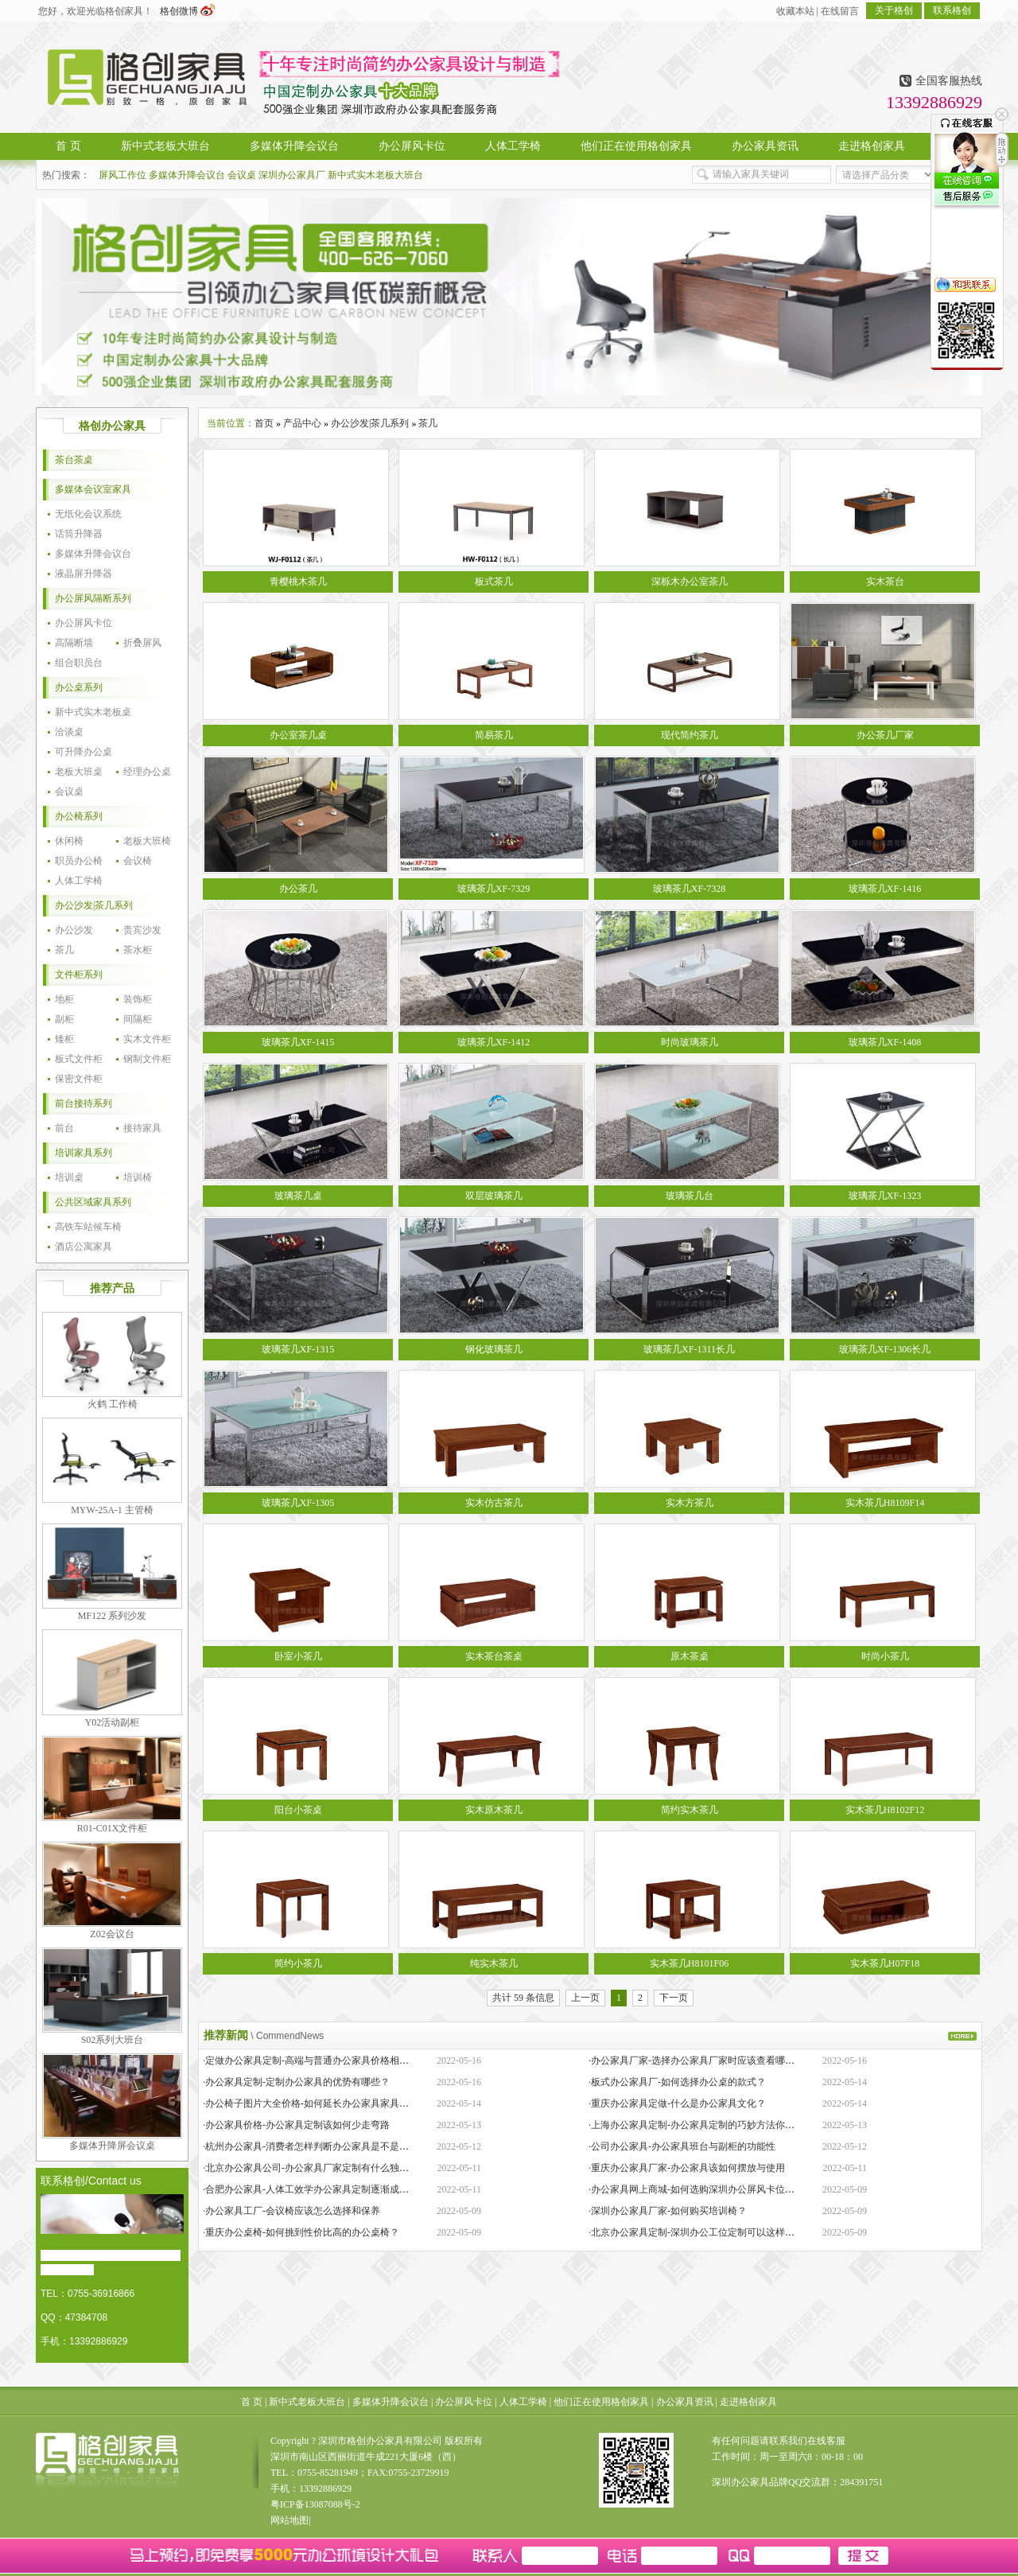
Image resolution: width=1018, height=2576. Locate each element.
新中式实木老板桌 (93, 712)
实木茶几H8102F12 (884, 1809)
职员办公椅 (79, 860)
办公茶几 (298, 888)
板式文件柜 (79, 1058)
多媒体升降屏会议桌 (112, 2145)
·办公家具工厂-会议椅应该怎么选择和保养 (291, 2210)
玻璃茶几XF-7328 (689, 888)
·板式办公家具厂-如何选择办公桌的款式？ (677, 2082)
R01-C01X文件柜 (112, 1828)
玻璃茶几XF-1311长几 (689, 1349)
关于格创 (894, 10)
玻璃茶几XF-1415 (298, 1042)
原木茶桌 (689, 1656)
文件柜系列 (79, 974)
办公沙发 (74, 930)
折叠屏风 (142, 642)
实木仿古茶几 (494, 1502)
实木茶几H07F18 (884, 1963)
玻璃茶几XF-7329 (493, 888)
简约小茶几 (298, 1963)
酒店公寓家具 (83, 1246)
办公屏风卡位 (83, 622)
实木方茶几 (689, 1502)
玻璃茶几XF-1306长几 (885, 1349)
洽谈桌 (69, 731)
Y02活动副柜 (112, 1722)
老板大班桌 (79, 771)
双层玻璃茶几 (494, 1195)
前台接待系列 (83, 1103)
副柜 (64, 1019)
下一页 (673, 1997)
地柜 (64, 999)
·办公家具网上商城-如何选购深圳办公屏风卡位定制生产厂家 (715, 2189)
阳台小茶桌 (298, 1809)
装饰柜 (137, 999)
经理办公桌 (147, 771)
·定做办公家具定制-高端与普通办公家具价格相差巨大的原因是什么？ (349, 2060)
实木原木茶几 (494, 1809)
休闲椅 (69, 840)
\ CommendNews (287, 2035)
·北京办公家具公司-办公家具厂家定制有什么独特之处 (315, 2167)
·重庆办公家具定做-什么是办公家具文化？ (677, 2103)
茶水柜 (137, 949)
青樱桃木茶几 (298, 581)
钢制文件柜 (147, 1058)
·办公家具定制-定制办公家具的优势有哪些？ (296, 2082)
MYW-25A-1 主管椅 (112, 1510)
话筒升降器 (79, 533)
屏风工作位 (122, 175)
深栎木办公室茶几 (689, 581)
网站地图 (289, 2520)
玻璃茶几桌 (298, 1195)
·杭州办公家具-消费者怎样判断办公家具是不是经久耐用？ (325, 2146)
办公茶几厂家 (885, 735)
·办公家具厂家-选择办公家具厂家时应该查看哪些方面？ (706, 2060)
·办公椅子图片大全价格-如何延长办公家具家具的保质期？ (325, 2103)
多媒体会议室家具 (93, 489)
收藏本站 (795, 11)
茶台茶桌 (74, 459)
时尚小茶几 (885, 1656)
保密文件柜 (79, 1078)
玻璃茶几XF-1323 (885, 1195)
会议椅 (137, 860)
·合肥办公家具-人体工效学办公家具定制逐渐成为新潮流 (320, 2189)
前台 (64, 1128)
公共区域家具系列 (93, 1202)
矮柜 (64, 1039)
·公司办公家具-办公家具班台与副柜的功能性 (682, 2146)
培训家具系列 (83, 1152)
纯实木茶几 (494, 1963)
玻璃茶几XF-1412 (493, 1042)
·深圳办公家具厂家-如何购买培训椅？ (668, 2210)
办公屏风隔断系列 (93, 598)
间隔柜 (137, 1019)
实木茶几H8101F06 (689, 1963)
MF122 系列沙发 (112, 1615)
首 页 (251, 2401)
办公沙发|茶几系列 (94, 905)
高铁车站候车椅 (88, 1226)
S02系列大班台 (112, 2039)
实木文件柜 (147, 1039)
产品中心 (302, 423)
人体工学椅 (79, 880)
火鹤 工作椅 (112, 1404)
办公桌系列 (79, 687)
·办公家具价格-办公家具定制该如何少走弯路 (296, 2124)
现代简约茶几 (689, 735)
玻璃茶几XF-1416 (885, 888)
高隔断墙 (74, 642)
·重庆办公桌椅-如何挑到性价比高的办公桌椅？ (301, 2232)
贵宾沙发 (142, 930)
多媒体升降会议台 (187, 175)
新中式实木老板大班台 (375, 175)
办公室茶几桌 (298, 735)
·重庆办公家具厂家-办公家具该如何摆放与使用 (687, 2167)
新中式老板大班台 (307, 2401)
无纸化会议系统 (88, 513)
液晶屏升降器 (83, 573)
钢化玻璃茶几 (494, 1349)
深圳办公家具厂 (291, 175)
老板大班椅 (147, 840)
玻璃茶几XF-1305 (298, 1502)
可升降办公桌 (83, 751)
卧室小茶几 (298, 1656)
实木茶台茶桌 (494, 1656)
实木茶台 (885, 581)
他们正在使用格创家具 (601, 2401)
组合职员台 (79, 662)
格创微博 (187, 11)
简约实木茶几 (689, 1809)
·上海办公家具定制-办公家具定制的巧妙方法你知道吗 (701, 2124)
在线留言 (840, 11)
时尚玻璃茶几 (689, 1042)
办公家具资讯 (684, 2401)
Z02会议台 (112, 1934)
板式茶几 (494, 581)
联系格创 (952, 10)
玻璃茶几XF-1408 (885, 1042)
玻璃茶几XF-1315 (298, 1349)
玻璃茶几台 (689, 1195)
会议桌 (241, 175)
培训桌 (69, 1177)
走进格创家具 (748, 2401)
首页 (264, 423)
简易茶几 (494, 735)
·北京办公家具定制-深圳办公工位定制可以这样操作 (696, 2232)
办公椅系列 (79, 816)
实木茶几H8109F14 (884, 1502)
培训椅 (137, 1177)
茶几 (64, 949)
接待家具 (142, 1128)
